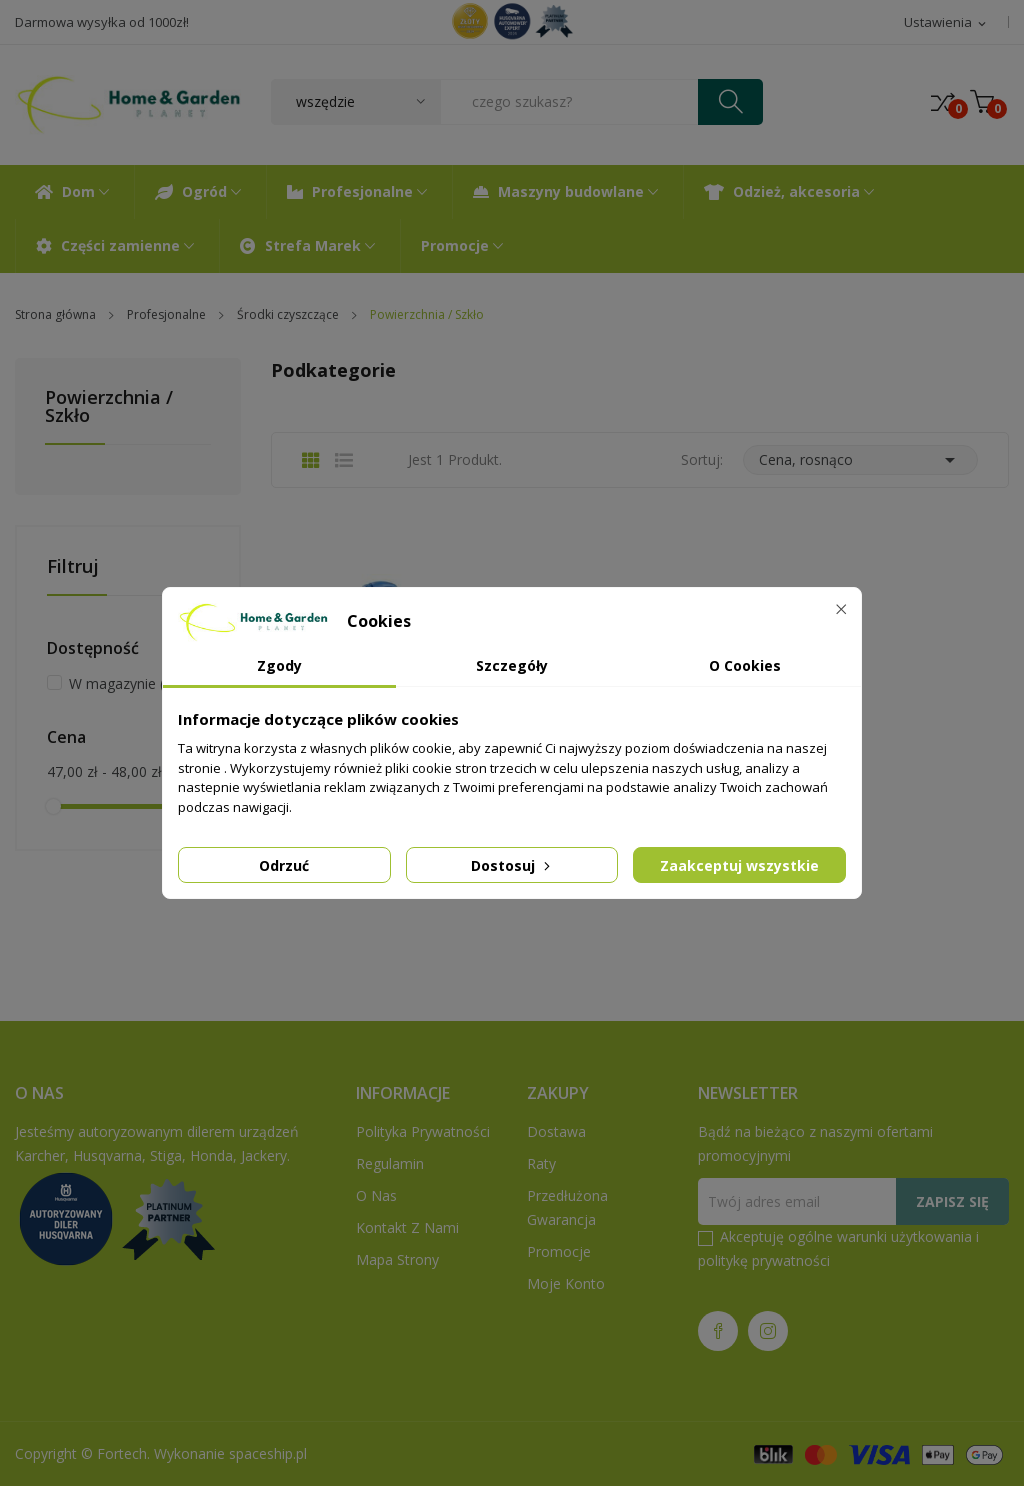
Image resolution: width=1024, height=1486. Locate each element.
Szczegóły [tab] (512, 665)
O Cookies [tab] (745, 665)
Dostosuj (512, 865)
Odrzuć (284, 865)
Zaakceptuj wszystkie (739, 865)
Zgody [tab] (279, 665)
